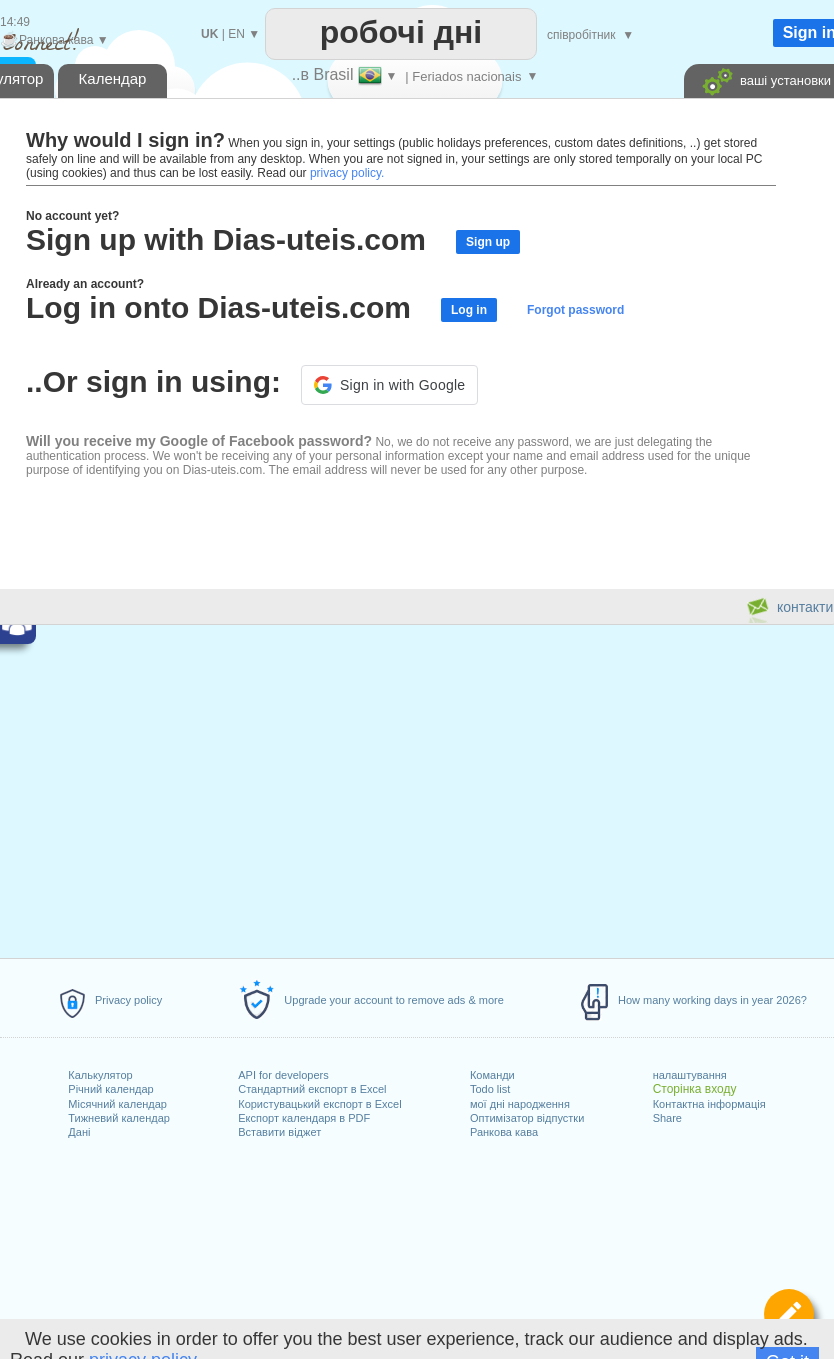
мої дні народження (520, 1104)
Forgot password (575, 310)
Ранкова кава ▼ (54, 40)
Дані (79, 1132)
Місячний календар (117, 1104)
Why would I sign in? (125, 140)
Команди (492, 1075)
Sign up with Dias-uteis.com (226, 239)
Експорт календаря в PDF (304, 1118)
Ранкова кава (504, 1132)
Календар (113, 78)
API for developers (283, 1075)
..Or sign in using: (153, 381)
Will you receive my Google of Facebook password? (199, 441)
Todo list (490, 1089)
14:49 (15, 22)
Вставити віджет (279, 1132)
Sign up (488, 242)
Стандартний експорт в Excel (312, 1089)
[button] (389, 385)
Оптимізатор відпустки (527, 1118)
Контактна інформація (709, 1104)
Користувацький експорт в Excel (319, 1104)
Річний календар (110, 1089)
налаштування (690, 1075)
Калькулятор (100, 1075)
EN (236, 34)
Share (667, 1118)
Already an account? (85, 284)
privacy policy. (347, 173)
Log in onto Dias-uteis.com (218, 307)
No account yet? (72, 216)
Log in (469, 310)
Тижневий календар (119, 1118)
